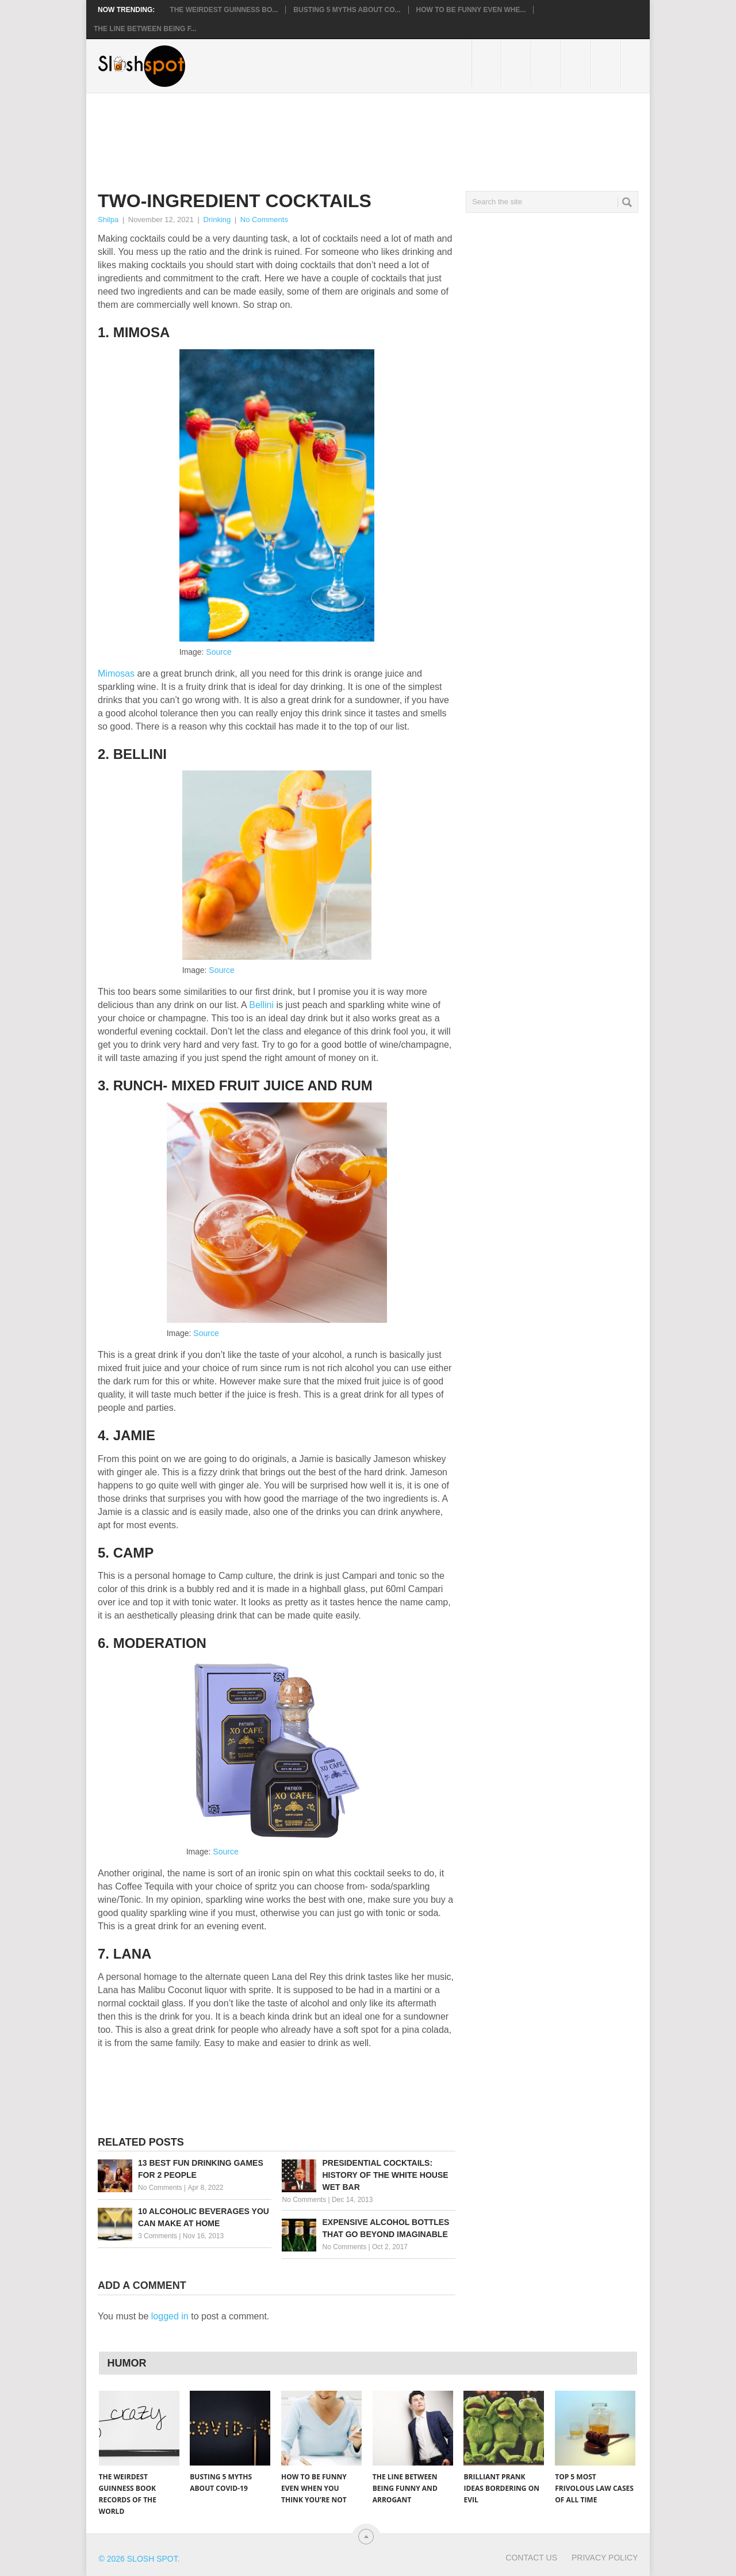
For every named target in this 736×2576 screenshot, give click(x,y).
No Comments (264, 219)
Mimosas (117, 673)
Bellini (262, 1005)
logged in (170, 2316)
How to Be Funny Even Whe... (471, 10)
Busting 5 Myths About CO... (346, 10)
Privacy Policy (605, 2557)
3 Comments (157, 2236)
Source (218, 652)
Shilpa (108, 219)
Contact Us (531, 2557)
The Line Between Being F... (145, 29)
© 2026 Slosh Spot (138, 2558)
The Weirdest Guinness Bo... (224, 10)
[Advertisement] (307, 133)
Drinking (217, 219)
